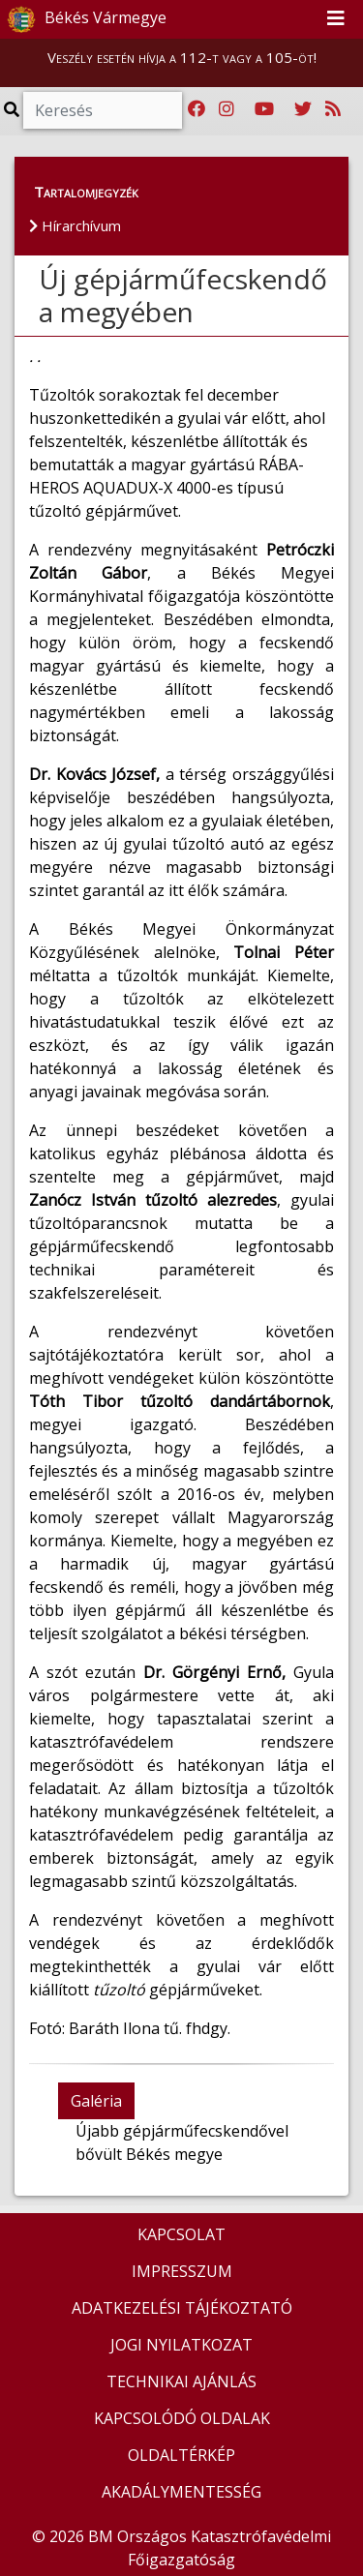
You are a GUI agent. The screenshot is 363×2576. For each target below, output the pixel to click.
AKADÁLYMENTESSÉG (181, 2491)
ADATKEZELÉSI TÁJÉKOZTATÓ (182, 2308)
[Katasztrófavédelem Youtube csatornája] (264, 109)
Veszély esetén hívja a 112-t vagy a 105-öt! (182, 57)
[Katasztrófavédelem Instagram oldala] (226, 109)
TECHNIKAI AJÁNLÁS (181, 2381)
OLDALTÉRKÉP (181, 2455)
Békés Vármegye (84, 19)
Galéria (96, 2101)
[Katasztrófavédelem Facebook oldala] (196, 109)
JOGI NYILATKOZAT (181, 2344)
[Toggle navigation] (336, 19)
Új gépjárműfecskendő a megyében (183, 295)
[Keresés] (102, 110)
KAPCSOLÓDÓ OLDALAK (182, 2418)
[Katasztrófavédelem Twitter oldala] (303, 109)
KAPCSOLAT (181, 2234)
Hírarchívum (75, 225)
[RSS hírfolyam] (333, 109)
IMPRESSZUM (182, 2271)
